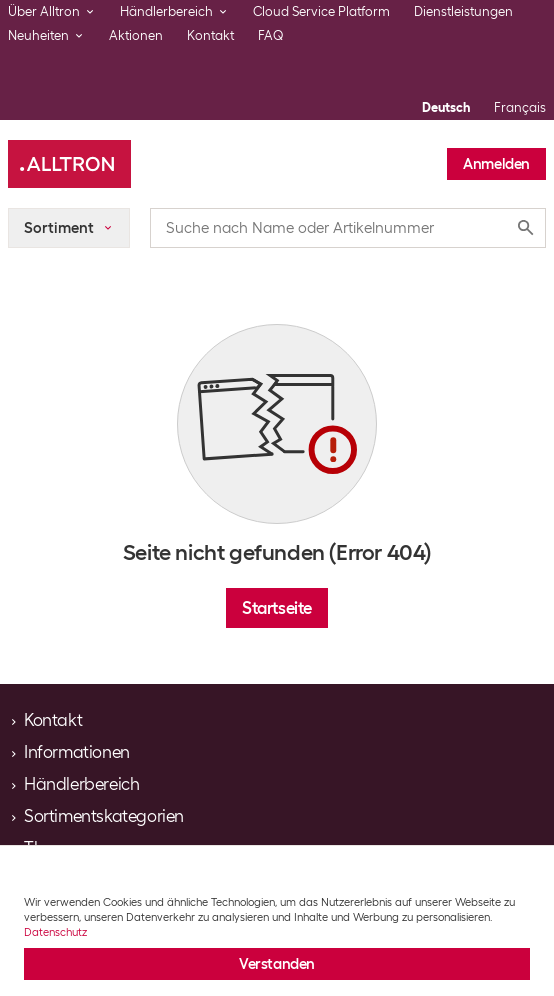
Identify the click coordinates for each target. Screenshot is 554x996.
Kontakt (210, 35)
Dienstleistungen (463, 11)
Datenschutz (55, 932)
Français (520, 107)
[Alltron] (69, 164)
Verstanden (277, 964)
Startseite (277, 608)
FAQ (271, 35)
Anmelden (496, 164)
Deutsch (446, 107)
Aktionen (136, 35)
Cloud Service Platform (321, 11)
